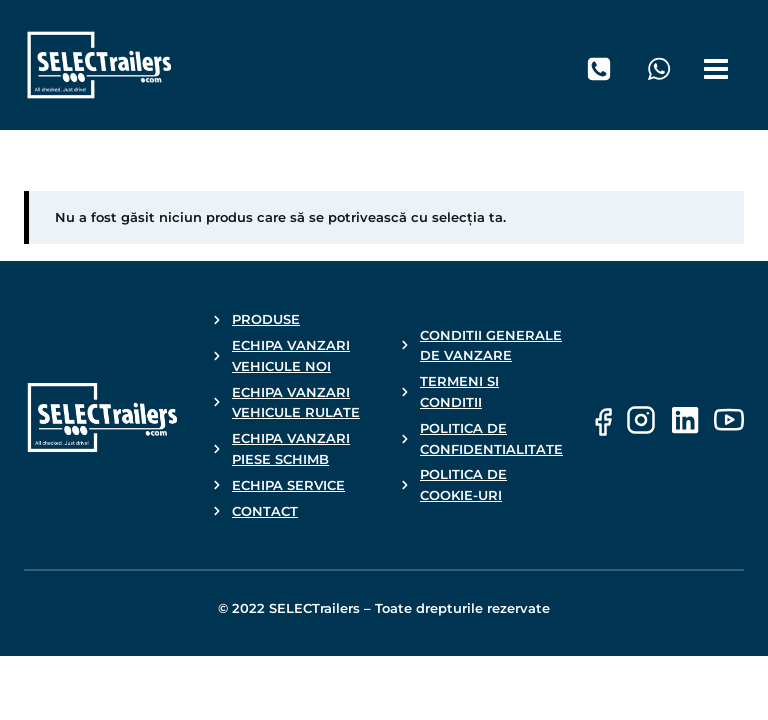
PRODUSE (266, 319)
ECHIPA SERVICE (288, 485)
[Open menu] (719, 65)
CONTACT (265, 511)
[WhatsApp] (659, 69)
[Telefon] (599, 69)
